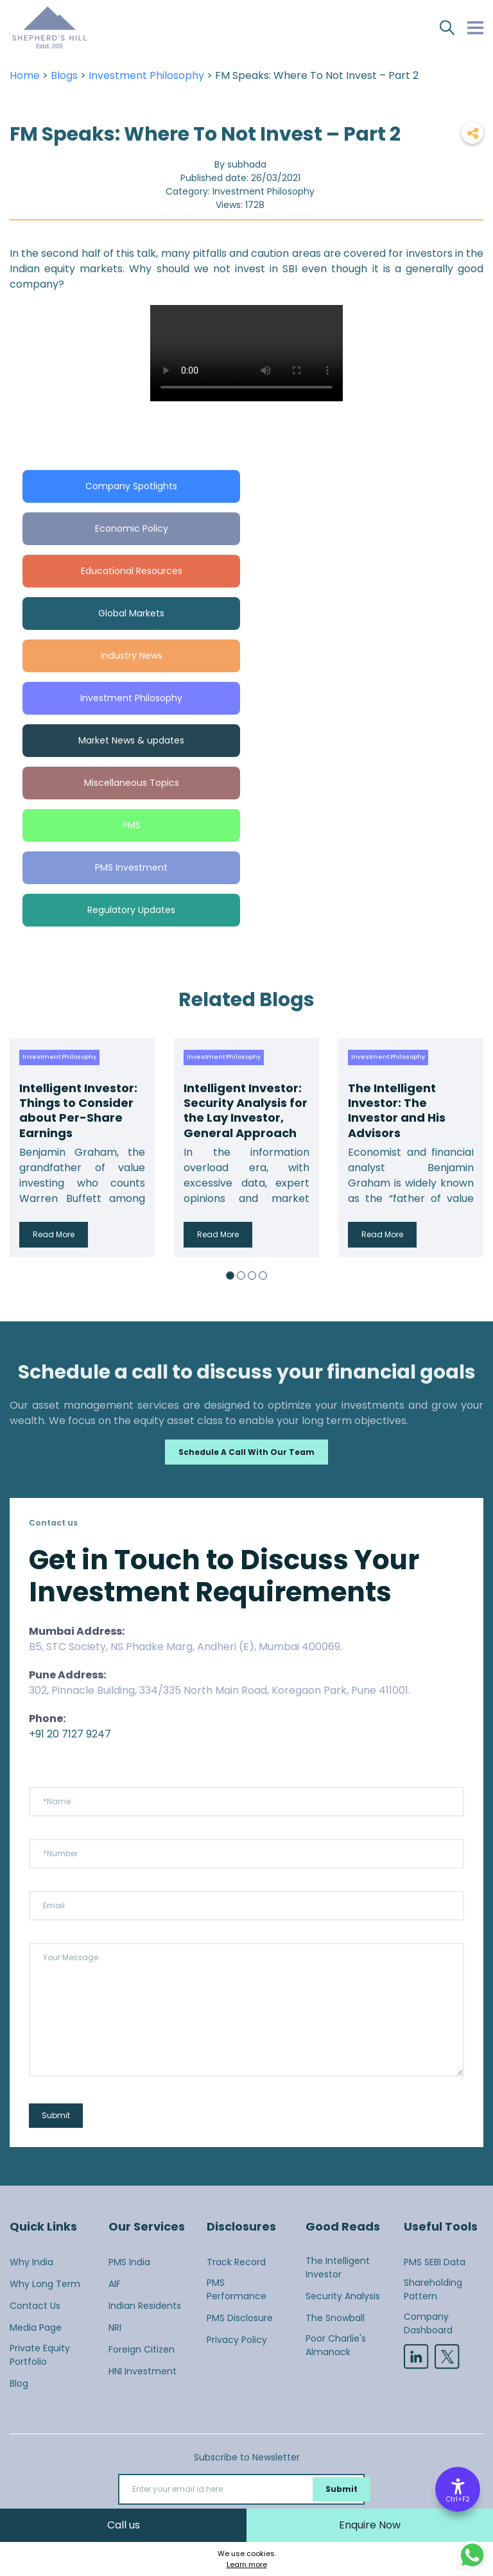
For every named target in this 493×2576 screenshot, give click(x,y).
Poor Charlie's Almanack (336, 2345)
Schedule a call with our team (246, 1452)
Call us (123, 2525)
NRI (114, 2327)
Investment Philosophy (146, 75)
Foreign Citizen (141, 2349)
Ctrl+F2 (458, 2499)
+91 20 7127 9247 (70, 1734)
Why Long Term (45, 2283)
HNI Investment (142, 2371)
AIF (114, 2283)
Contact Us (35, 2305)
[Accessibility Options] (457, 2489)
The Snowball (335, 2317)
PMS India (129, 2262)
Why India (31, 2262)
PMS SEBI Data (434, 2262)
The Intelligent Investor (338, 2267)
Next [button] (470, 1147)
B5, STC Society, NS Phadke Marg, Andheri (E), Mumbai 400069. (185, 1646)
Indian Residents (144, 2305)
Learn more (247, 2564)
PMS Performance (236, 2289)
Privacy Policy (237, 2339)
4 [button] (262, 1275)
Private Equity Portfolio (40, 2355)
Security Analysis (343, 2296)
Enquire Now (370, 2525)
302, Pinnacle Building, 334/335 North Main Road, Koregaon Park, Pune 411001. (219, 1690)
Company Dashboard (428, 2323)
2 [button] (241, 1275)
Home (25, 75)
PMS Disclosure (240, 2317)
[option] (82, 1147)
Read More (53, 1234)
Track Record (236, 2262)
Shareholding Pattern (433, 2289)
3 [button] (251, 1275)
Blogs (64, 75)
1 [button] (230, 1275)
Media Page (36, 2327)
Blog (19, 2383)
